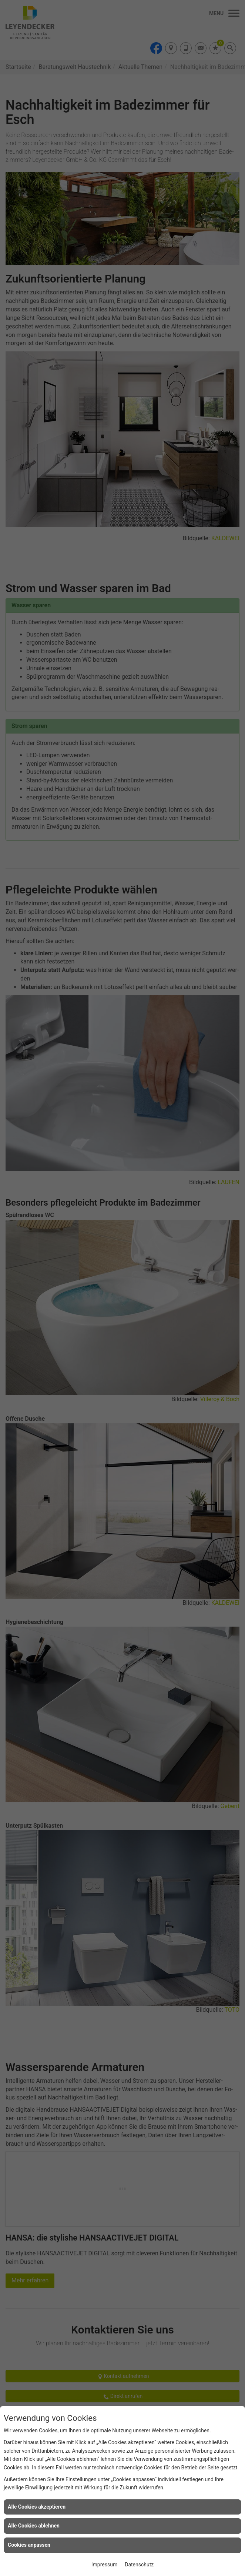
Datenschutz (139, 2564)
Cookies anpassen (29, 2545)
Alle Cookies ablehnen (34, 2526)
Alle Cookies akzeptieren (37, 2507)
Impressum (104, 2564)
